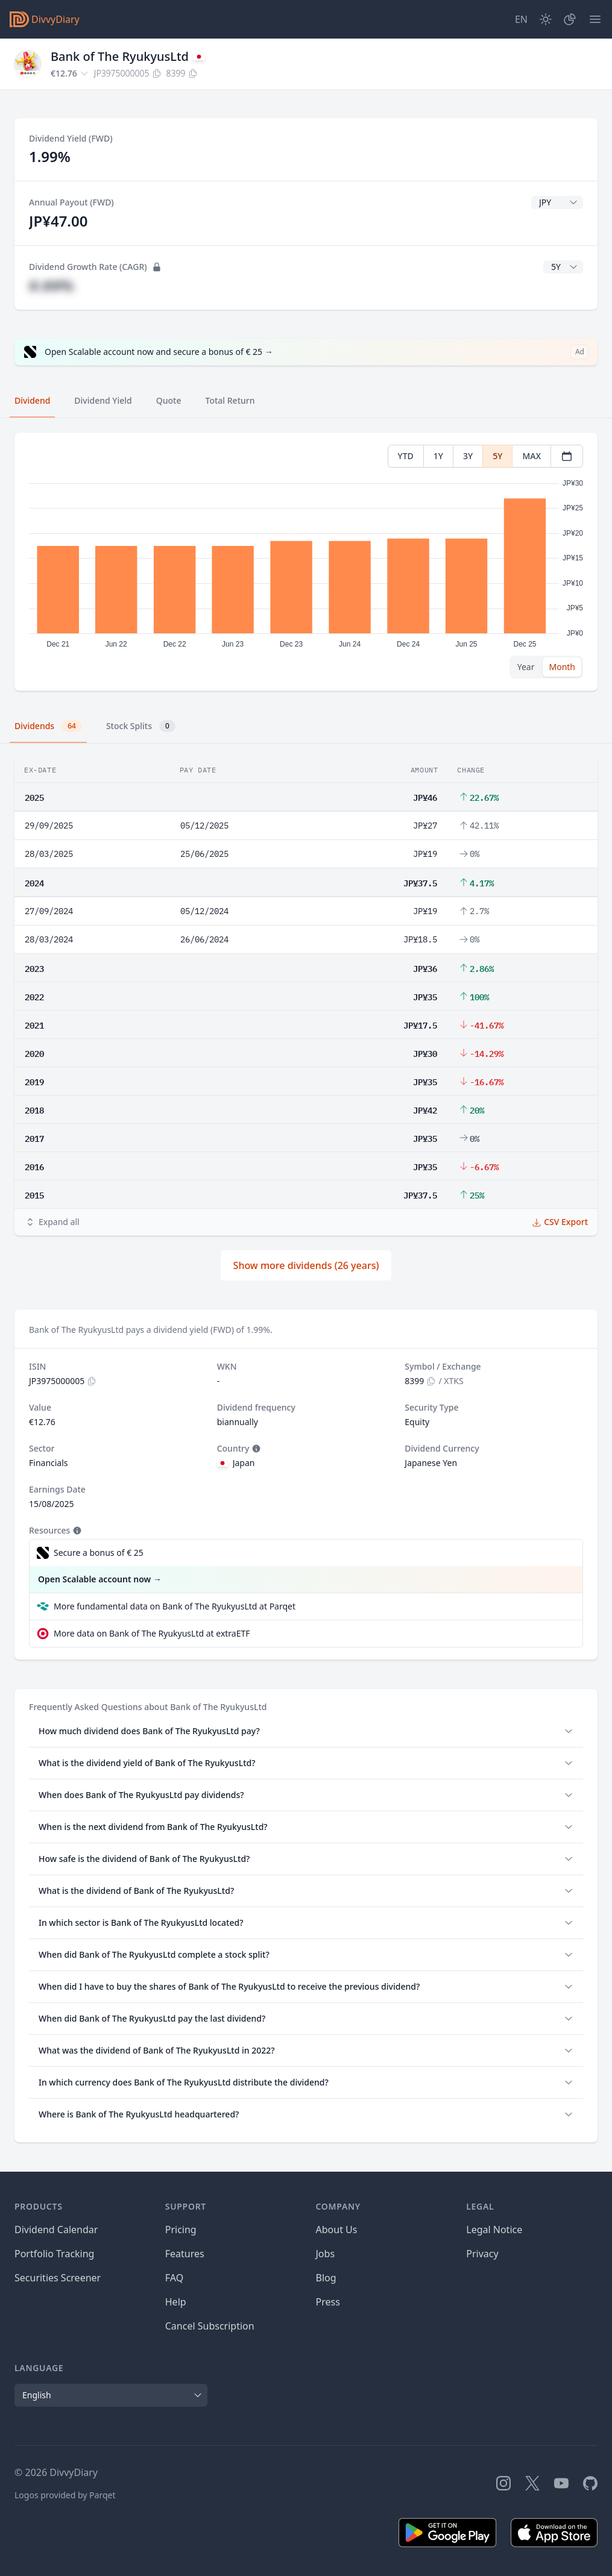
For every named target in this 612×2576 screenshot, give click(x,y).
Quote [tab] (168, 400)
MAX (531, 456)
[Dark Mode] (546, 19)
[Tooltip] (255, 1448)
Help (175, 2301)
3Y (468, 456)
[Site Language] (521, 19)
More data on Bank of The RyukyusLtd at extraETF (152, 1633)
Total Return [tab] (230, 400)
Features (184, 2253)
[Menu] (595, 19)
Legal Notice (494, 2229)
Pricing (181, 2229)
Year (526, 666)
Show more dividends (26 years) (306, 1265)
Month (562, 666)
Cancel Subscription (209, 2326)
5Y (497, 456)
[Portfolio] (570, 19)
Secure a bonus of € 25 (99, 1552)
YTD (406, 456)
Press (328, 2301)
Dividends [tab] (48, 726)
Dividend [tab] (32, 400)
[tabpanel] (306, 562)
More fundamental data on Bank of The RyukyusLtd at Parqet (174, 1606)
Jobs (325, 2253)
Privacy (482, 2253)
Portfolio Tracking (54, 2253)
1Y (438, 456)
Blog (326, 2277)
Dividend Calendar (56, 2229)
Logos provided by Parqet (65, 2495)
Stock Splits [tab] (140, 726)
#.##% (51, 285)
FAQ (174, 2277)
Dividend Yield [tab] (102, 400)
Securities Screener (57, 2277)
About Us (337, 2229)
